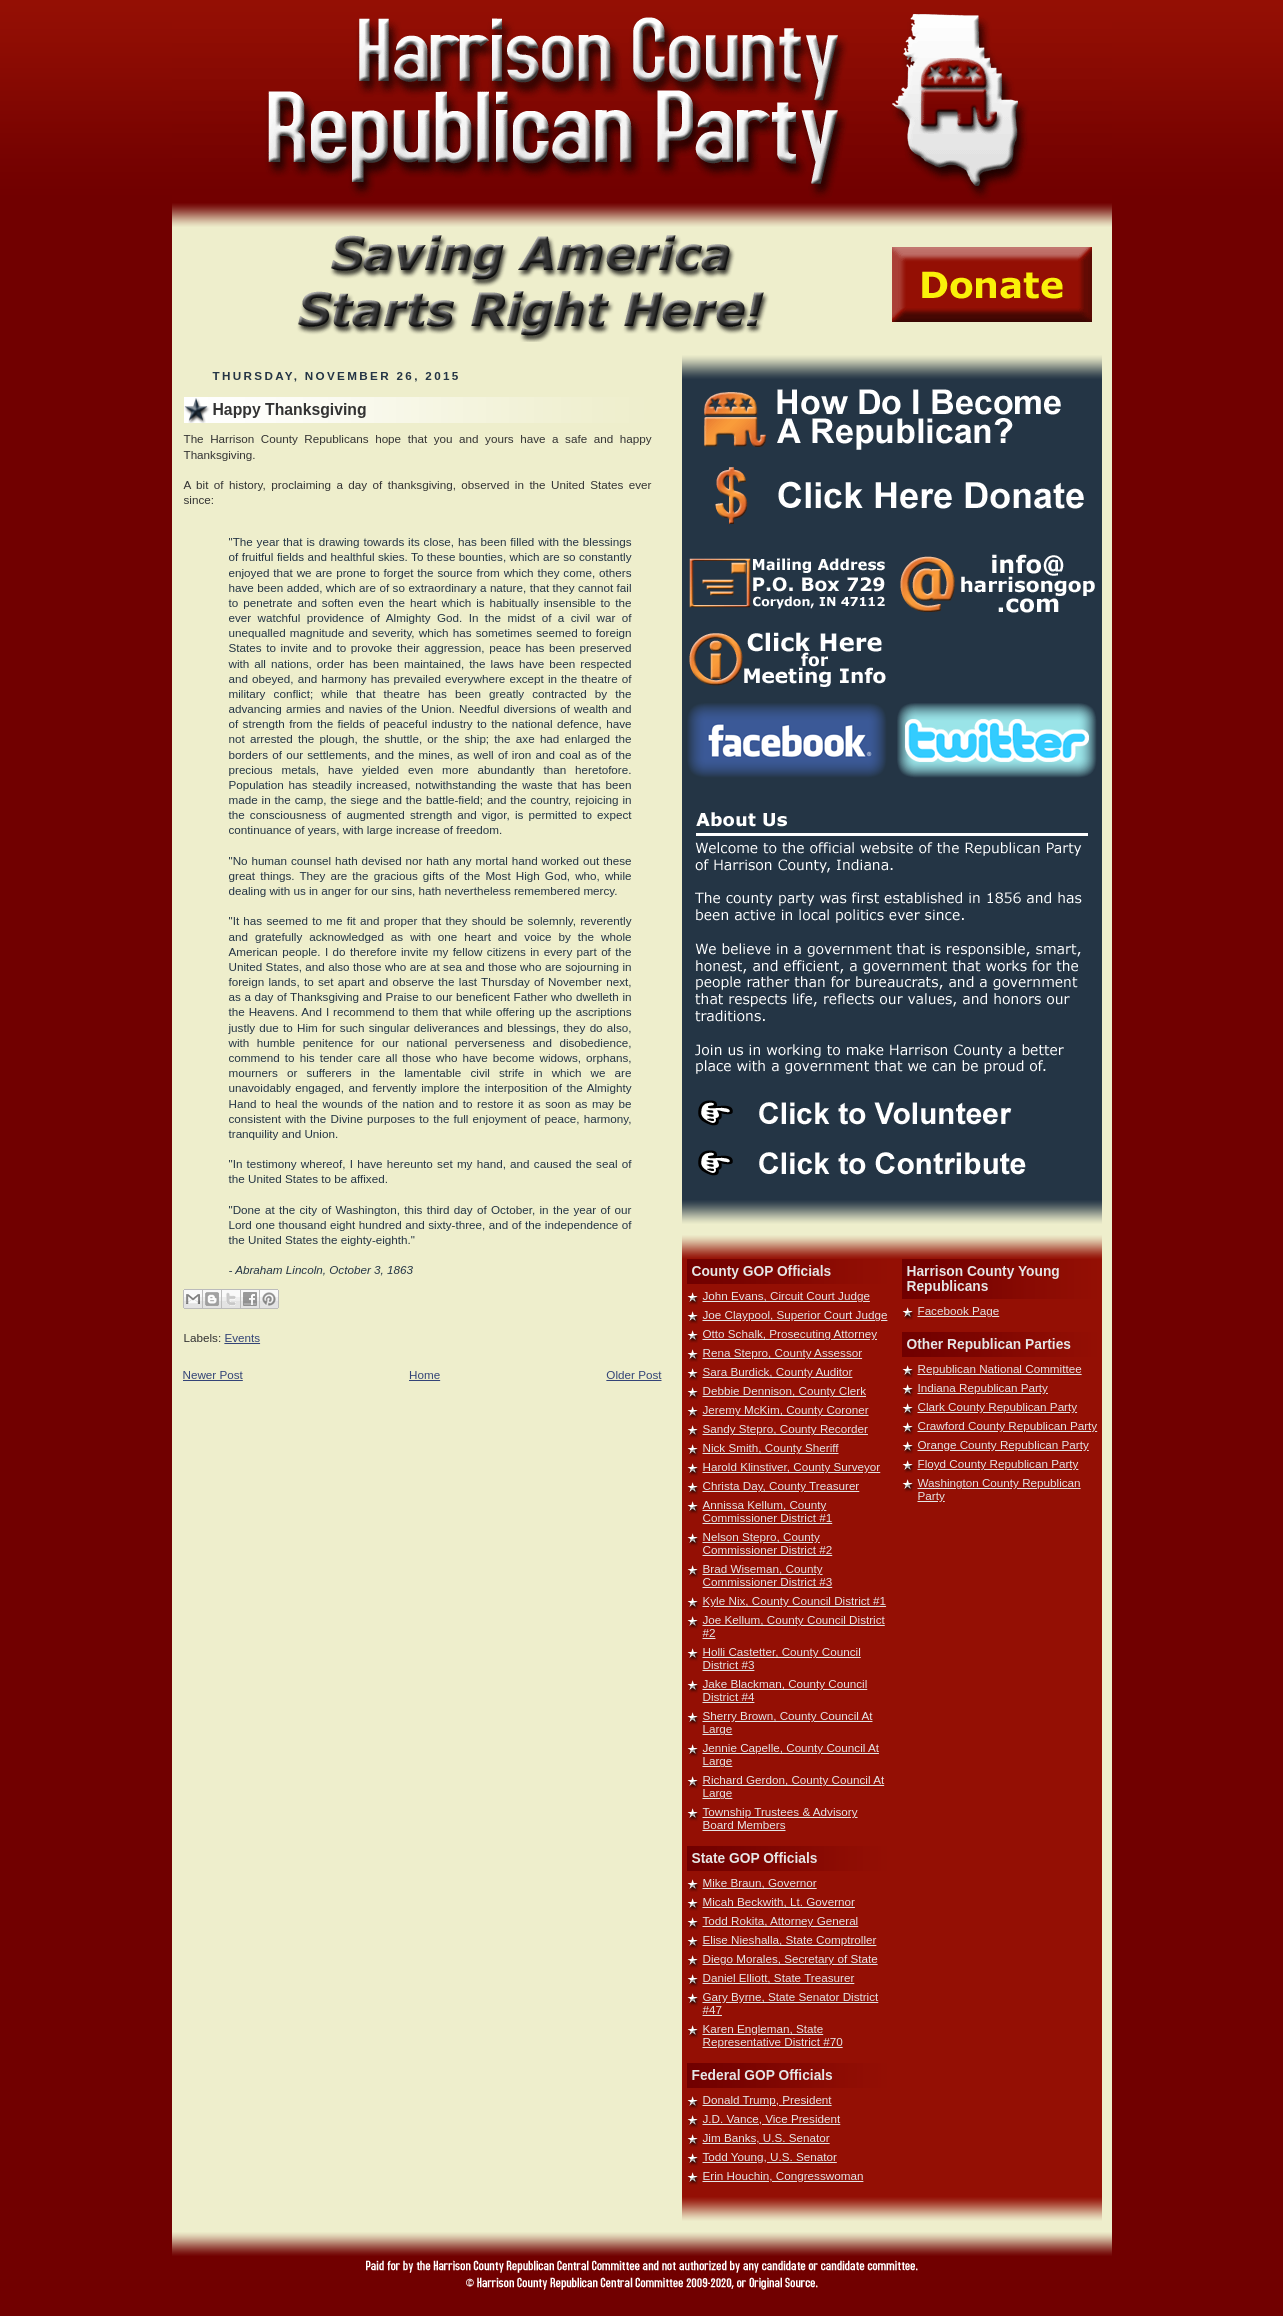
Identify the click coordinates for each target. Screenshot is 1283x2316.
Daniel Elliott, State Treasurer (779, 1977)
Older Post (633, 1374)
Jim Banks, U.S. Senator (766, 2137)
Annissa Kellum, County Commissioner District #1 (768, 1511)
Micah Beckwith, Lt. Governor (779, 1901)
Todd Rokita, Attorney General (781, 1920)
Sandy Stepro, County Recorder (785, 1428)
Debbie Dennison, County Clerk (785, 1390)
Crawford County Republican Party (1008, 1425)
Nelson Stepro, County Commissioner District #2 (768, 1543)
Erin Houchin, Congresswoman (783, 2175)
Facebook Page (959, 1310)
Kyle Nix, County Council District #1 (795, 1600)
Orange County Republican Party (1003, 1444)
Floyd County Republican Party (998, 1463)
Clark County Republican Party (998, 1406)
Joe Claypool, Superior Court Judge (795, 1314)
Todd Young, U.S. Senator (770, 2156)
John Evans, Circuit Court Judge (786, 1295)
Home (424, 1374)
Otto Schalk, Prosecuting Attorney (790, 1333)
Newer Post (213, 1374)
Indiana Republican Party (983, 1387)
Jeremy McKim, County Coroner (786, 1409)
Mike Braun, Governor (760, 1882)
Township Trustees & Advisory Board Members (780, 1818)
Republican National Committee (1000, 1368)
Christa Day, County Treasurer (781, 1485)
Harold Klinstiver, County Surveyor (792, 1466)
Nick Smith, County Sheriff (771, 1447)
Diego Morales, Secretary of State (790, 1958)
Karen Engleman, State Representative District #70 (773, 2035)
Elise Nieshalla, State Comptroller (790, 1939)
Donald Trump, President (767, 2099)
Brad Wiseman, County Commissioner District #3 (768, 1575)
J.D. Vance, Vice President (772, 2118)
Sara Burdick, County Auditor (778, 1371)
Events (242, 1337)
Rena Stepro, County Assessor (783, 1352)
